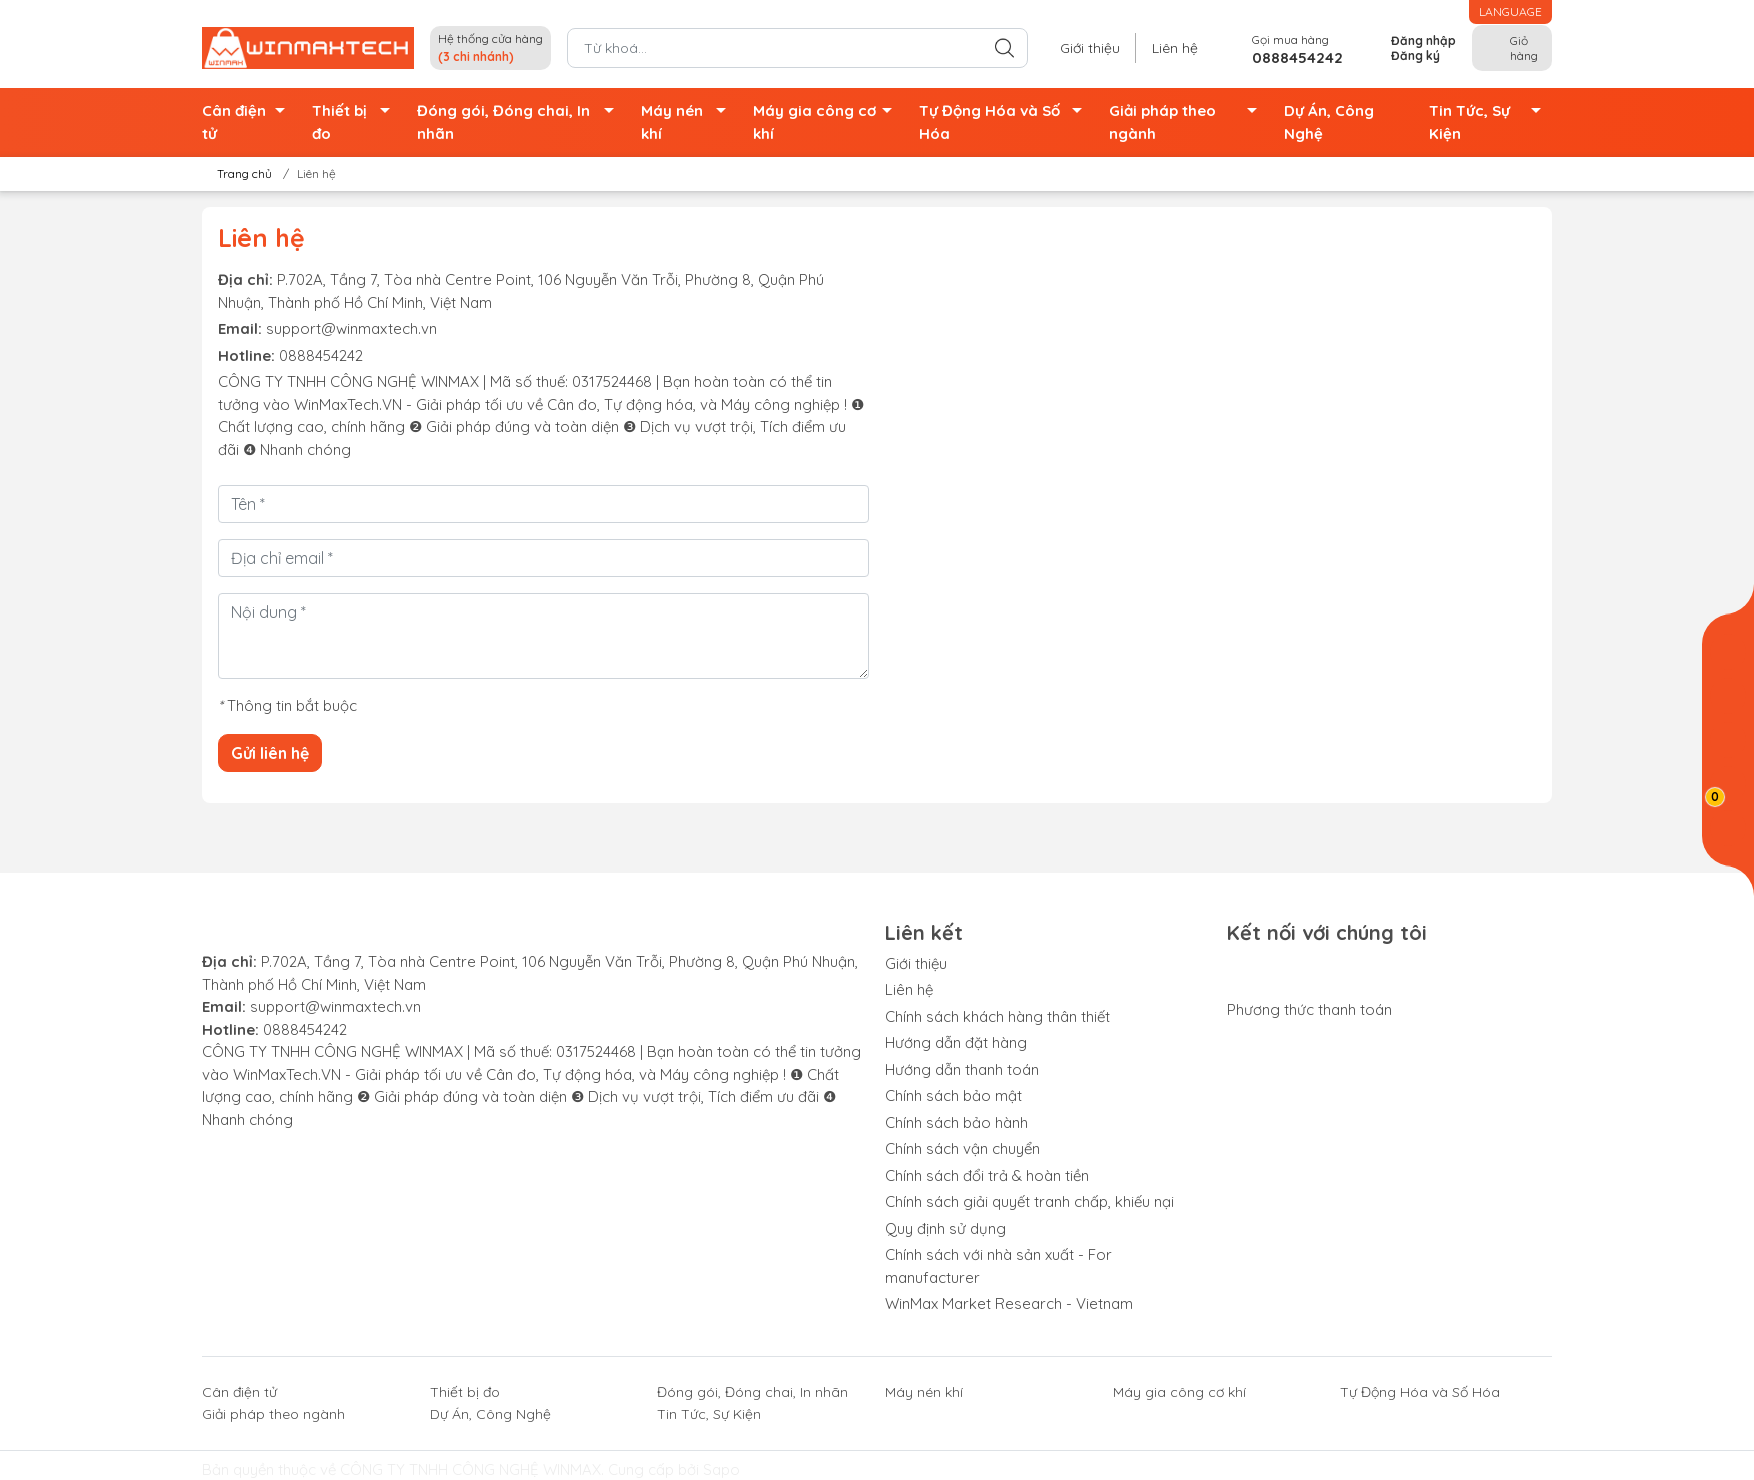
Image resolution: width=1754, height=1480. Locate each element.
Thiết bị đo (356, 122)
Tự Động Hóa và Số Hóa (1006, 122)
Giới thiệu (1090, 48)
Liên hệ (1175, 48)
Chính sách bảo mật (953, 1095)
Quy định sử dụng (945, 1228)
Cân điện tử (249, 122)
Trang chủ (238, 173)
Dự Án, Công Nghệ (1329, 122)
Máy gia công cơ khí (828, 122)
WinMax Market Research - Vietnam (1009, 1303)
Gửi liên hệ (270, 753)
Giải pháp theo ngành (1188, 122)
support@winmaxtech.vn (351, 328)
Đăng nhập (1423, 40)
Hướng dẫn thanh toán (962, 1069)
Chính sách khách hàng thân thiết (997, 1016)
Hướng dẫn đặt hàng (956, 1042)
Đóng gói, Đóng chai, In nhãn (521, 122)
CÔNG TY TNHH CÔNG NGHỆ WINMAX (470, 1469)
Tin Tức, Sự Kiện (1490, 122)
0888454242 (321, 355)
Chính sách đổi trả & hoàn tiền (987, 1175)
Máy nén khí (689, 122)
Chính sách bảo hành (956, 1122)
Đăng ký (1415, 55)
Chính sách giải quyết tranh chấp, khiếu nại (1029, 1201)
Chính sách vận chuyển (962, 1148)
